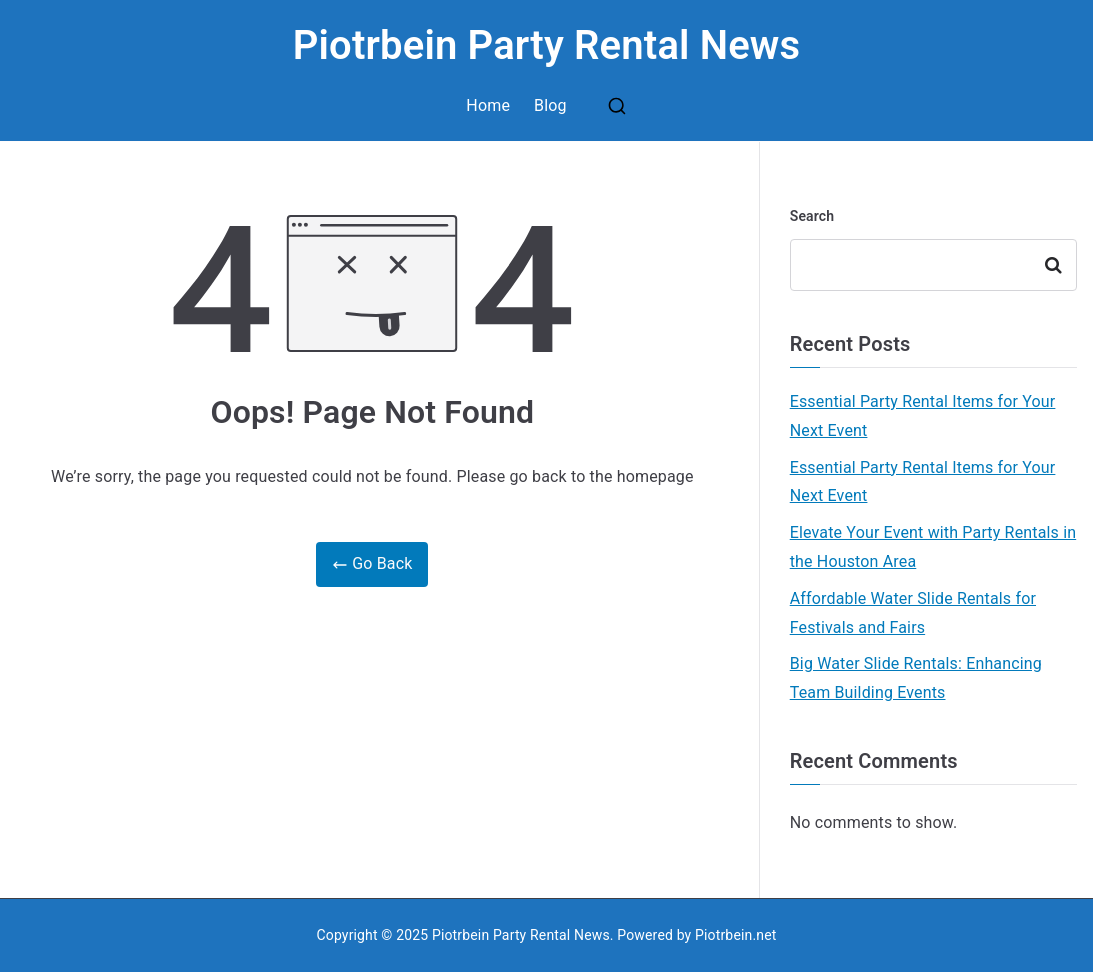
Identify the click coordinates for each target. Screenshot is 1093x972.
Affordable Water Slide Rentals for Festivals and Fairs (913, 613)
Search (812, 216)
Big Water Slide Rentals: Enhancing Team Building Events (916, 678)
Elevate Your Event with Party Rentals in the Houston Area (933, 547)
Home (488, 105)
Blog (550, 105)
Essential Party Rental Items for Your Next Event (923, 416)
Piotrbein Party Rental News (547, 45)
